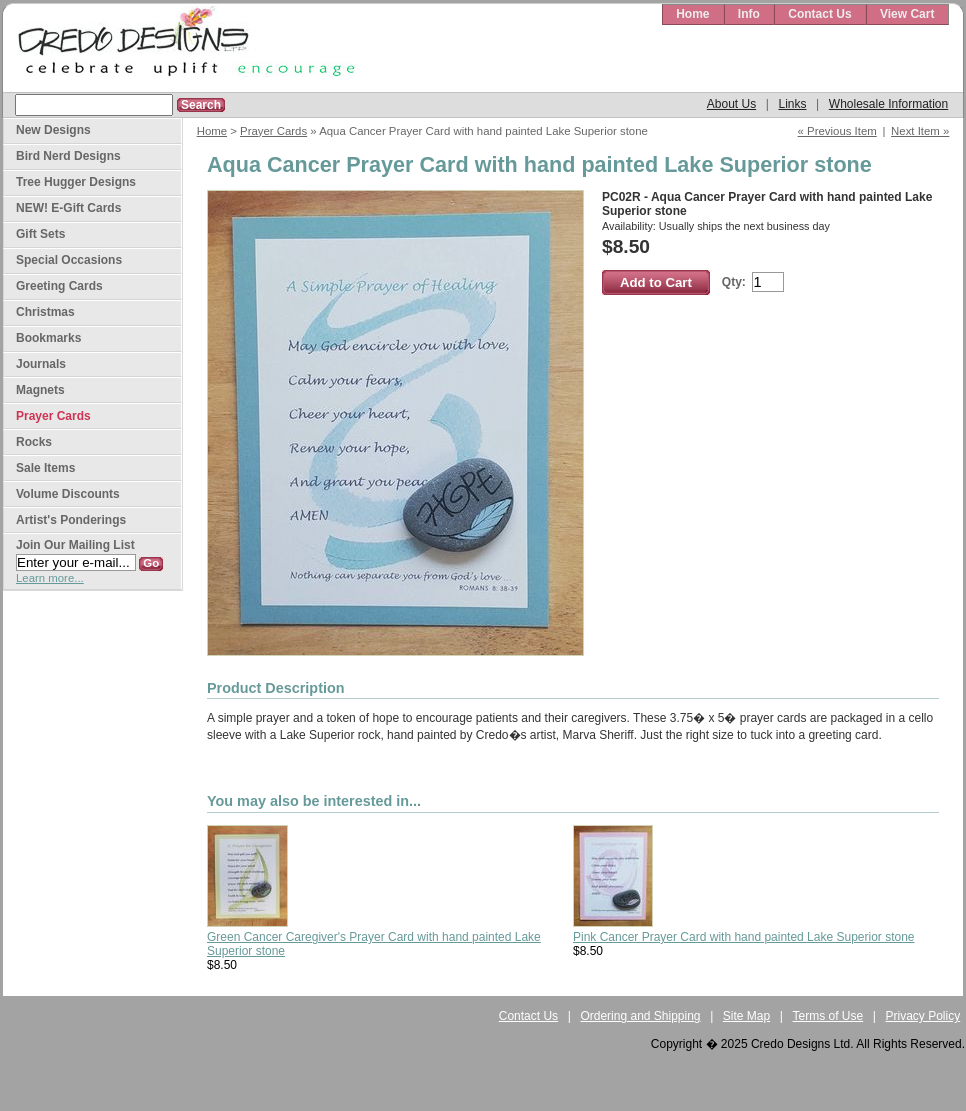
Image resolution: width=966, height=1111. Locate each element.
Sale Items (45, 468)
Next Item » (920, 131)
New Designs (53, 130)
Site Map (746, 1016)
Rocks (34, 442)
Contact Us (819, 14)
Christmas (45, 312)
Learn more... (50, 578)
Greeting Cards (59, 286)
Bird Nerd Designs (68, 156)
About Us (731, 104)
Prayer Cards (273, 131)
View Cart (907, 14)
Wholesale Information (888, 104)
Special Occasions (69, 260)
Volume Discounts (68, 494)
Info (749, 14)
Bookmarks (48, 338)
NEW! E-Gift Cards (68, 208)
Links (792, 104)
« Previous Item (837, 131)
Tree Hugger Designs (76, 182)
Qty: (734, 282)
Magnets (40, 390)
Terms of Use (828, 1016)
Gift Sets (40, 234)
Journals (41, 364)
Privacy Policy (923, 1016)
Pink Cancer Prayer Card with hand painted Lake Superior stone (744, 937)
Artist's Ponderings (71, 520)
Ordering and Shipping (640, 1016)
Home (692, 14)
